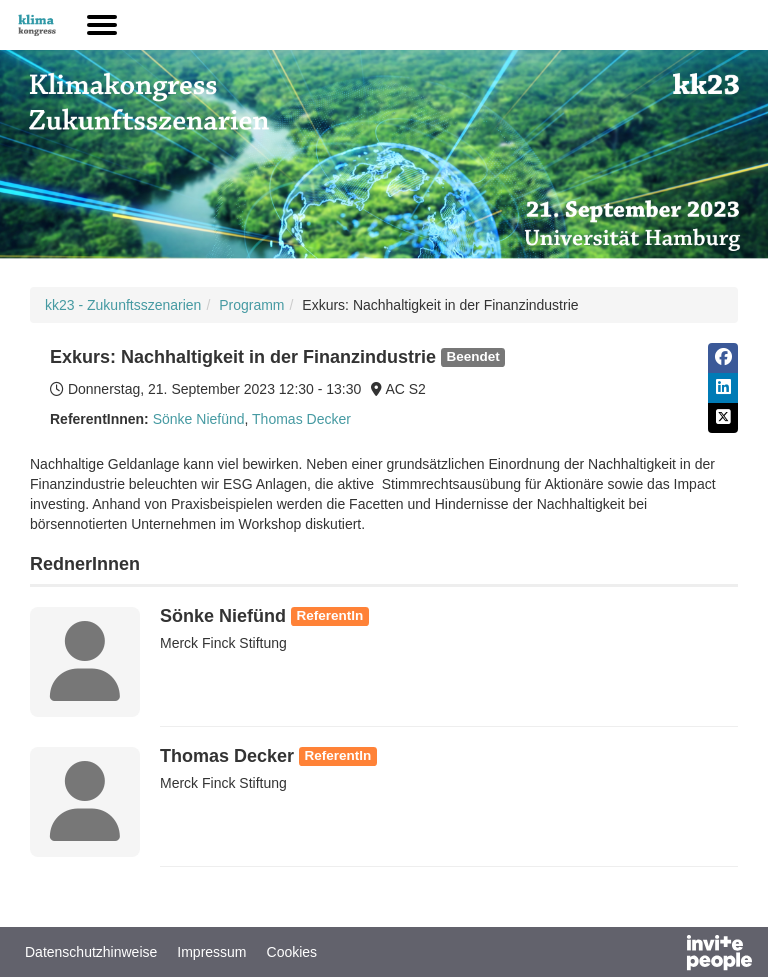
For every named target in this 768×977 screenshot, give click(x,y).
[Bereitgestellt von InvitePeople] (667, 955)
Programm (251, 305)
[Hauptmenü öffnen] (102, 25)
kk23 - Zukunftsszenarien (123, 305)
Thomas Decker (301, 419)
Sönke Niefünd (199, 419)
